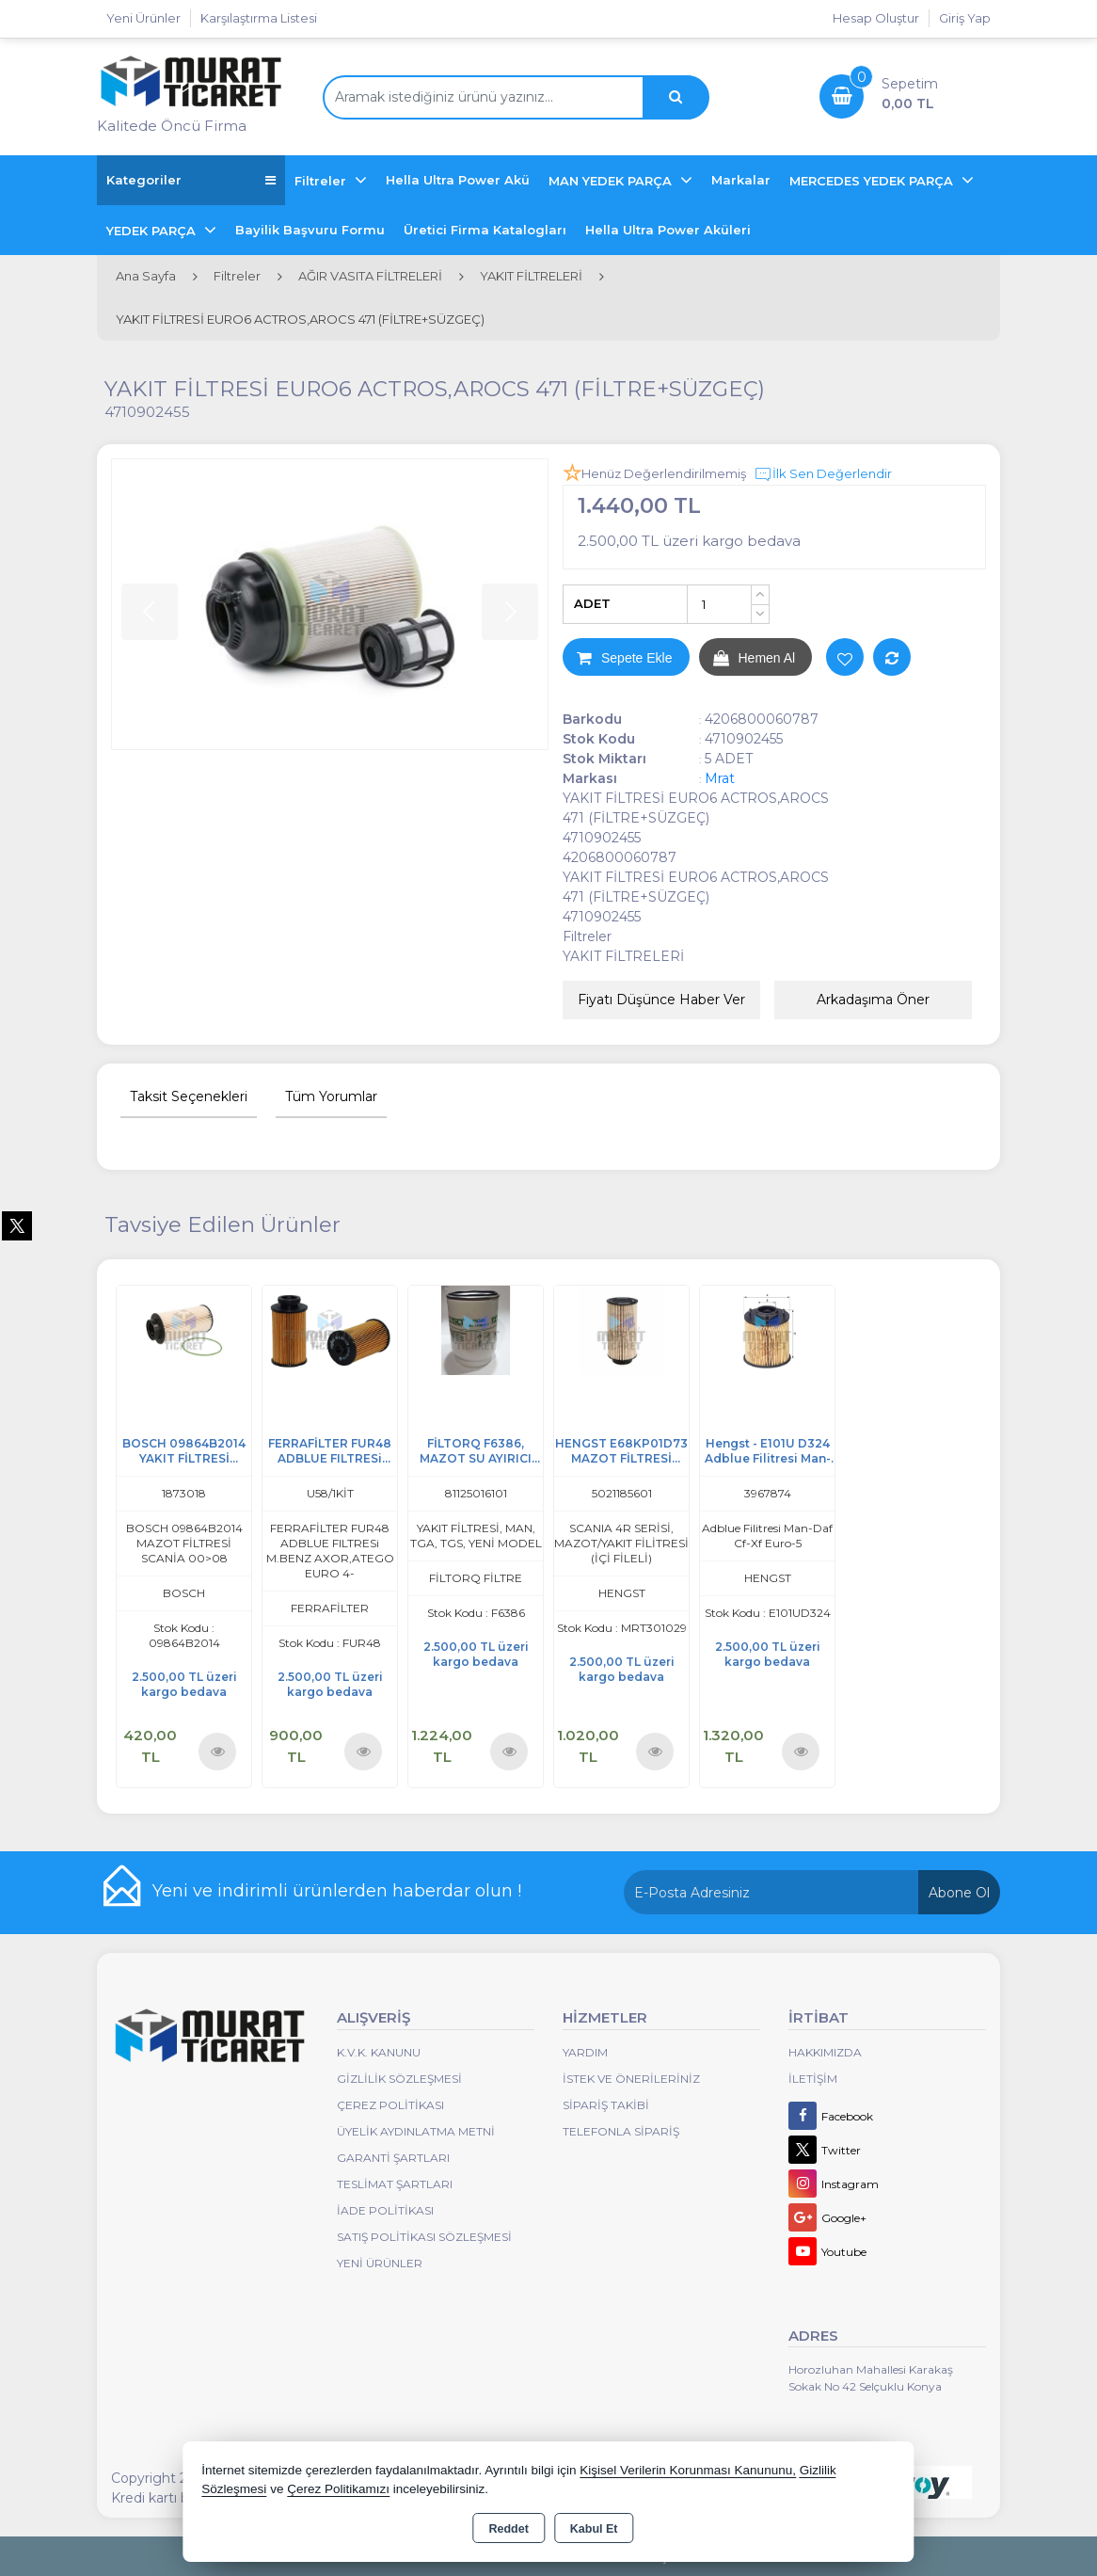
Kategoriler (191, 180)
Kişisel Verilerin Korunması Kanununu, (688, 2470)
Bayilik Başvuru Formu (310, 229)
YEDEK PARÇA (152, 230)
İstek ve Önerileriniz (631, 2079)
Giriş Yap (965, 17)
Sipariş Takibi (606, 2105)
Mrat (720, 778)
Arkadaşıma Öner (873, 999)
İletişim (812, 2079)
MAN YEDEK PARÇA (612, 180)
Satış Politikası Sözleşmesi (424, 2237)
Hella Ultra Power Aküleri (668, 229)
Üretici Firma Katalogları (485, 229)
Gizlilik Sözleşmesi (399, 2079)
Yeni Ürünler (379, 2263)
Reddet (508, 2529)
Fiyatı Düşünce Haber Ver (661, 999)
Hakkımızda (825, 2052)
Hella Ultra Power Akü (458, 179)
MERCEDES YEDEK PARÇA (873, 180)
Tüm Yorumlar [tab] (331, 1096)
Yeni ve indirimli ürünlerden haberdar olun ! (336, 1890)
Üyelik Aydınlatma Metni (416, 2131)
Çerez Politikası (390, 2105)
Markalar (741, 179)
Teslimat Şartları (395, 2184)
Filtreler (322, 180)
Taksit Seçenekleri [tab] (188, 1096)
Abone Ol (959, 1892)
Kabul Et (594, 2529)
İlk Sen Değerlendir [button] (823, 474)
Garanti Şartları (393, 2158)
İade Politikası (385, 2210)
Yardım (585, 2052)
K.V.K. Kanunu (379, 2052)
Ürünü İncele (218, 1752)
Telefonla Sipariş (621, 2131)
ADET (592, 603)
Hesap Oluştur (876, 17)
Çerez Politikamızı (338, 2489)
